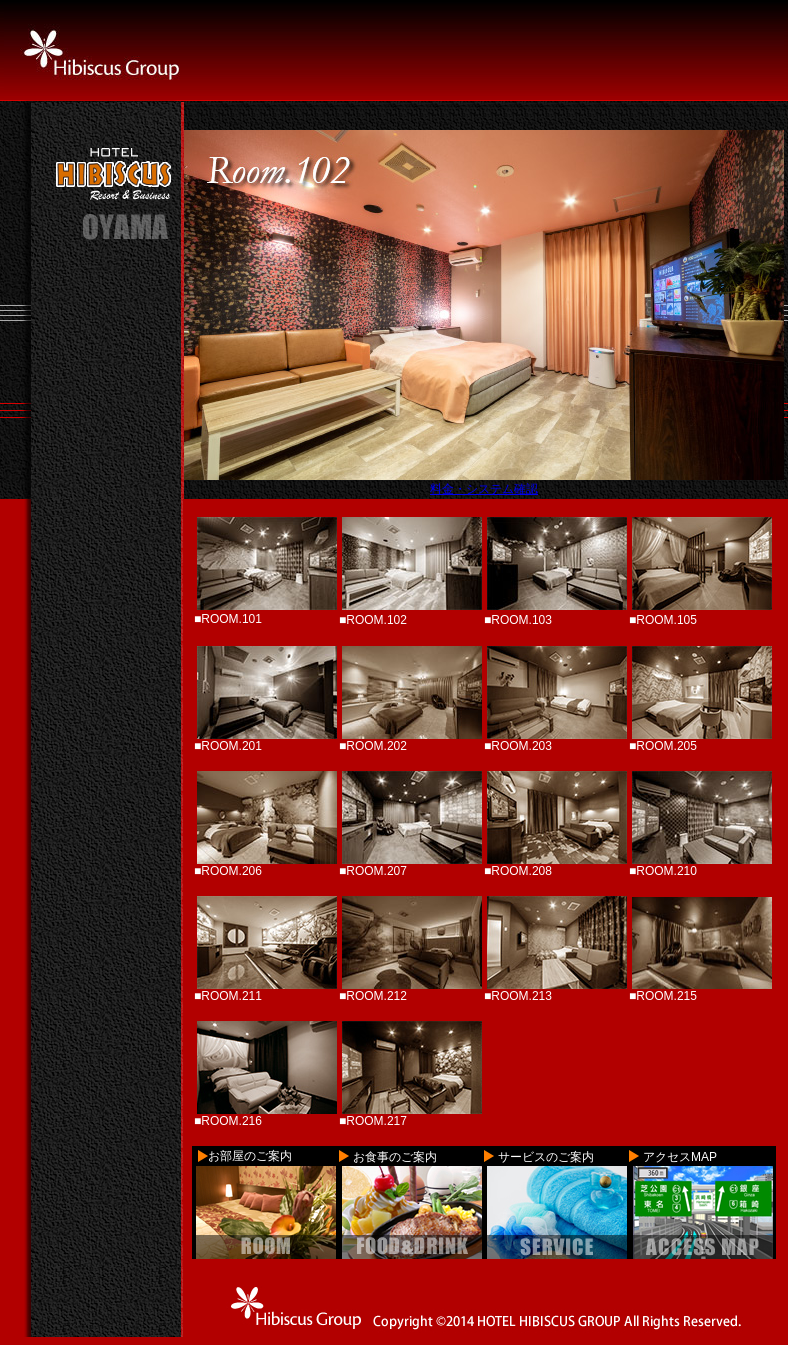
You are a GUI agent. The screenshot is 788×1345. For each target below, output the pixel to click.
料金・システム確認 (484, 489)
